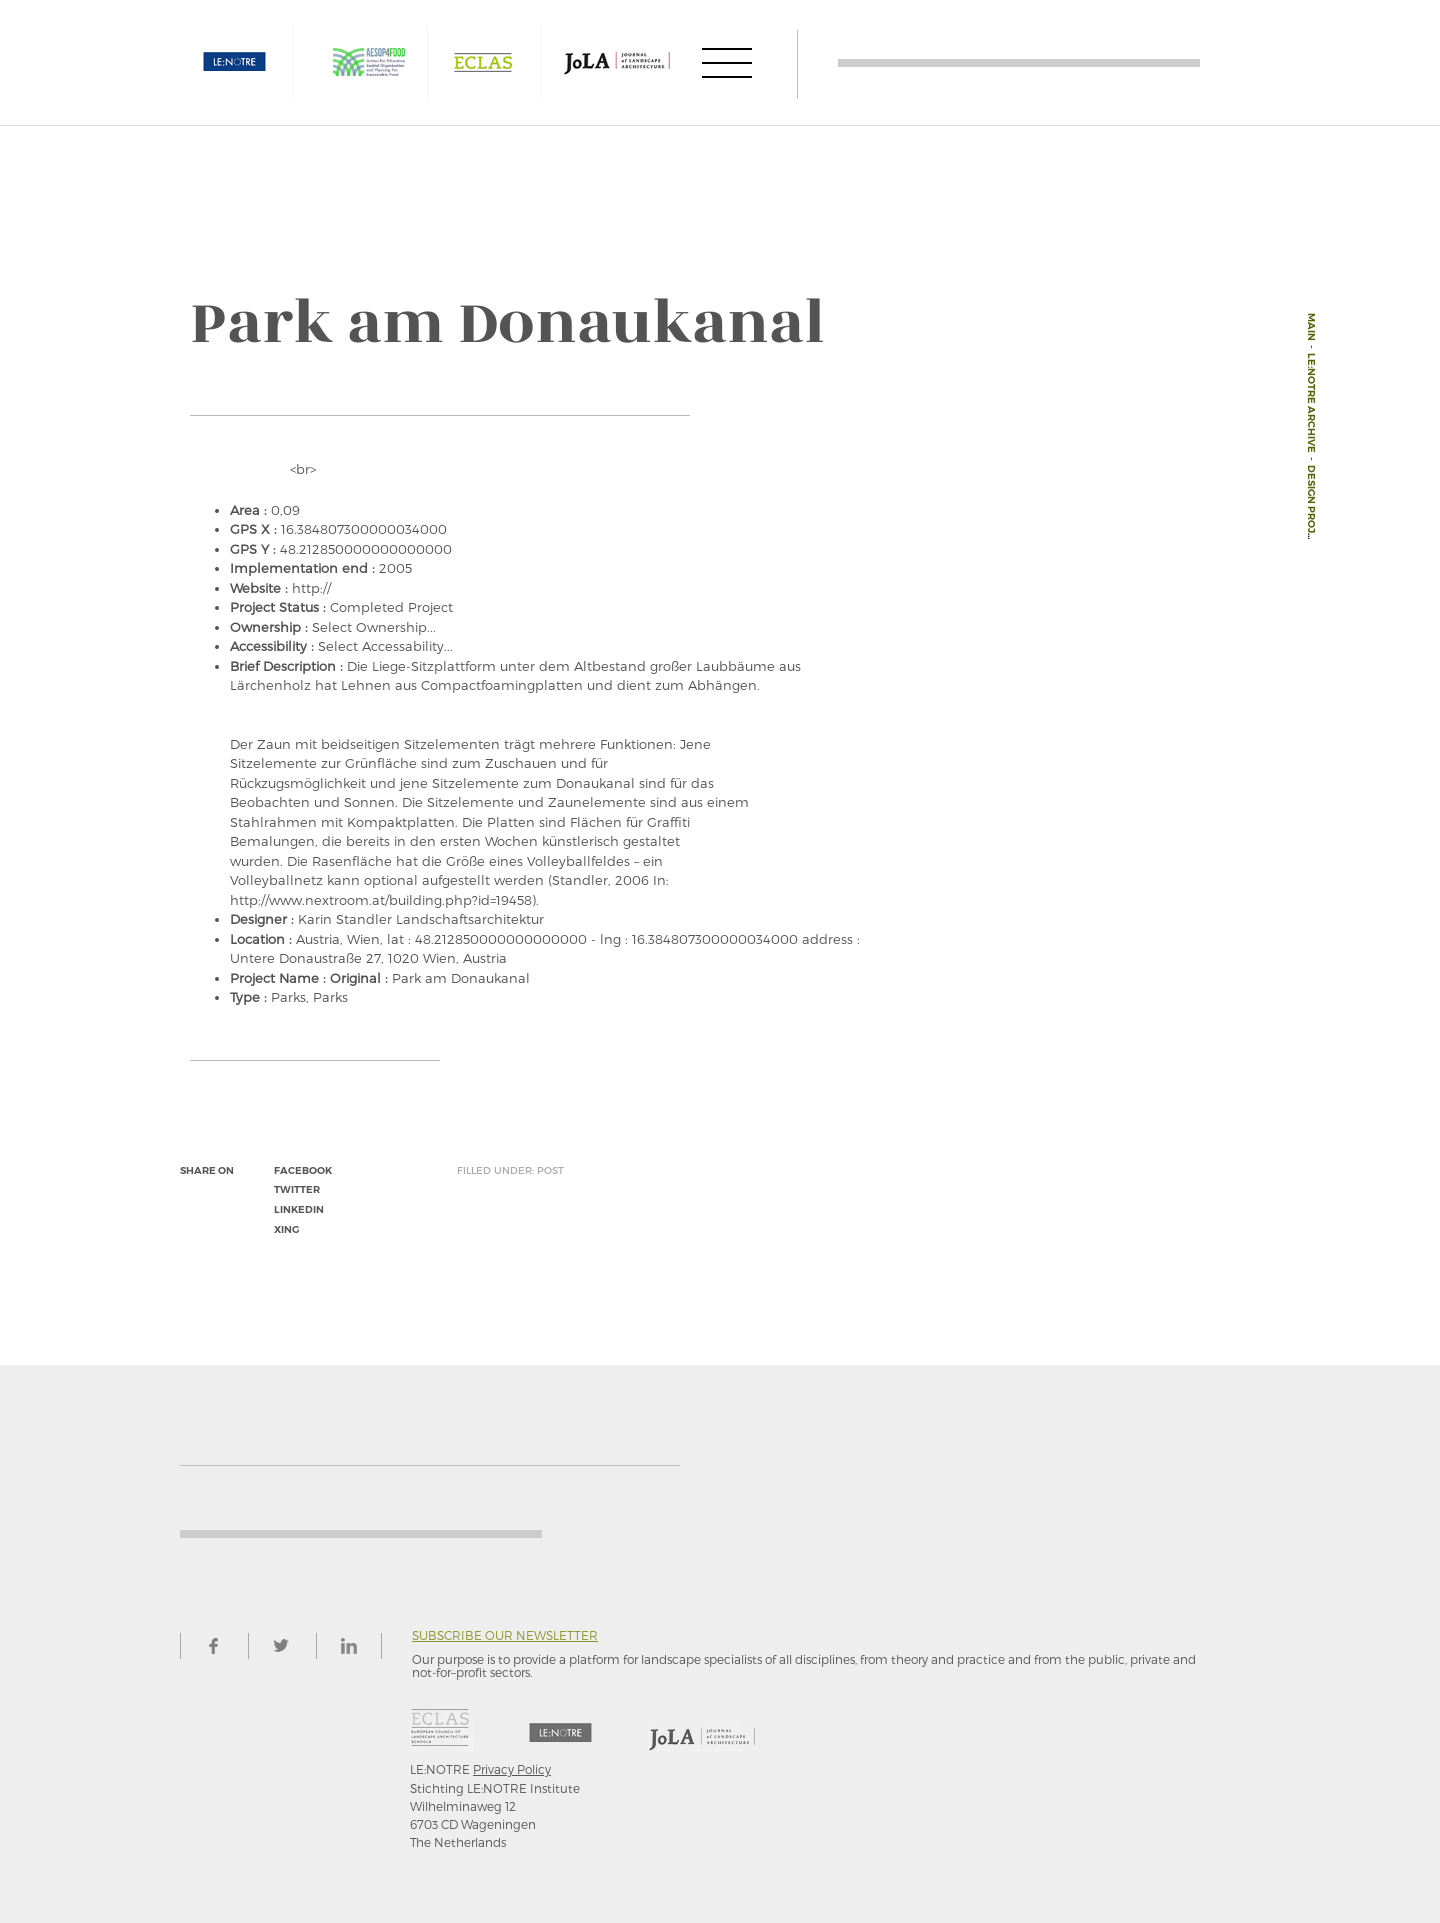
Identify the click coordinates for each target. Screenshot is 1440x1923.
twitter (297, 1189)
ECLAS (483, 62)
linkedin (299, 1209)
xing (286, 1229)
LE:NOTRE (235, 62)
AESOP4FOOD (369, 62)
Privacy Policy (512, 1769)
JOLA (617, 62)
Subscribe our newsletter (505, 1635)
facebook (303, 1170)
